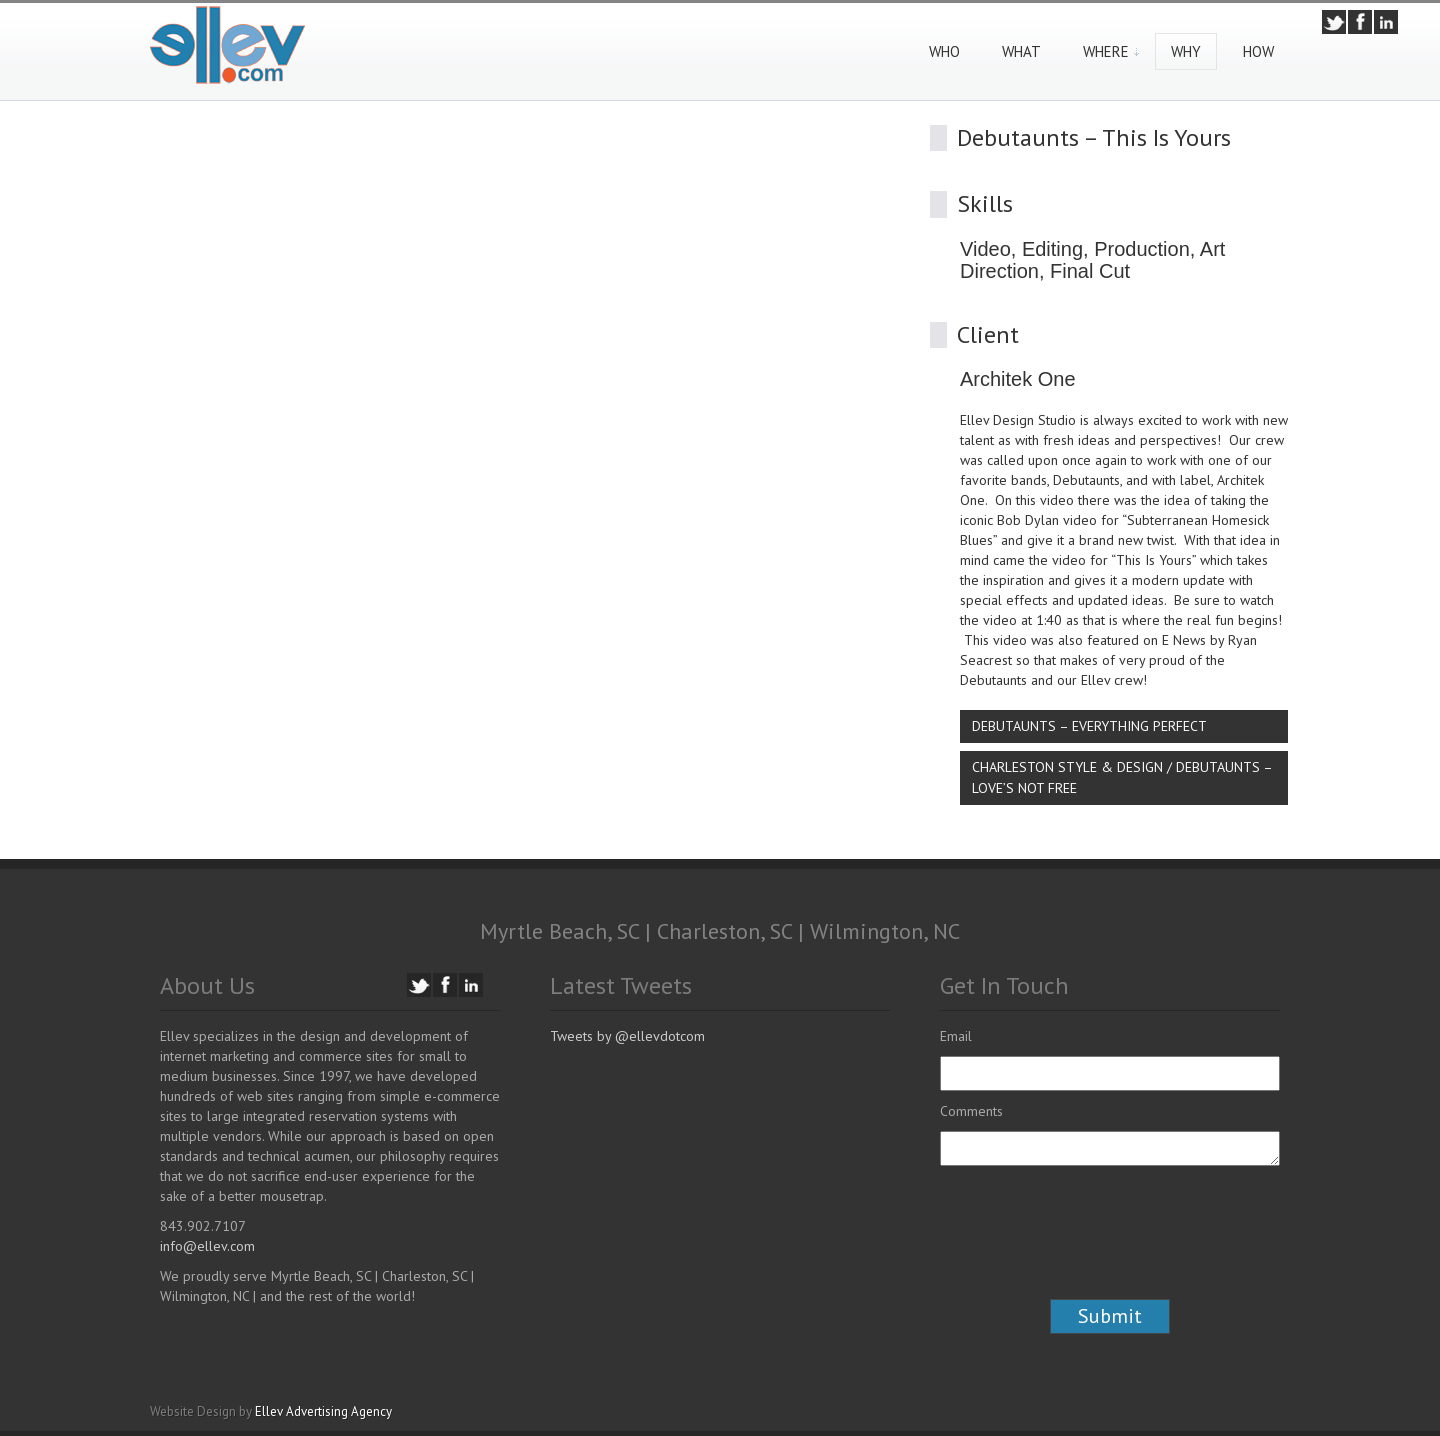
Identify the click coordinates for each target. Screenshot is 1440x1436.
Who (944, 51)
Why (1186, 51)
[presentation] (1092, 1250)
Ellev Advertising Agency (323, 1411)
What (1021, 51)
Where (1106, 51)
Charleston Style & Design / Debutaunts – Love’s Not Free (1122, 777)
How (1258, 51)
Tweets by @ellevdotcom (627, 1036)
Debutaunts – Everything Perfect (1089, 726)
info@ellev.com (207, 1246)
